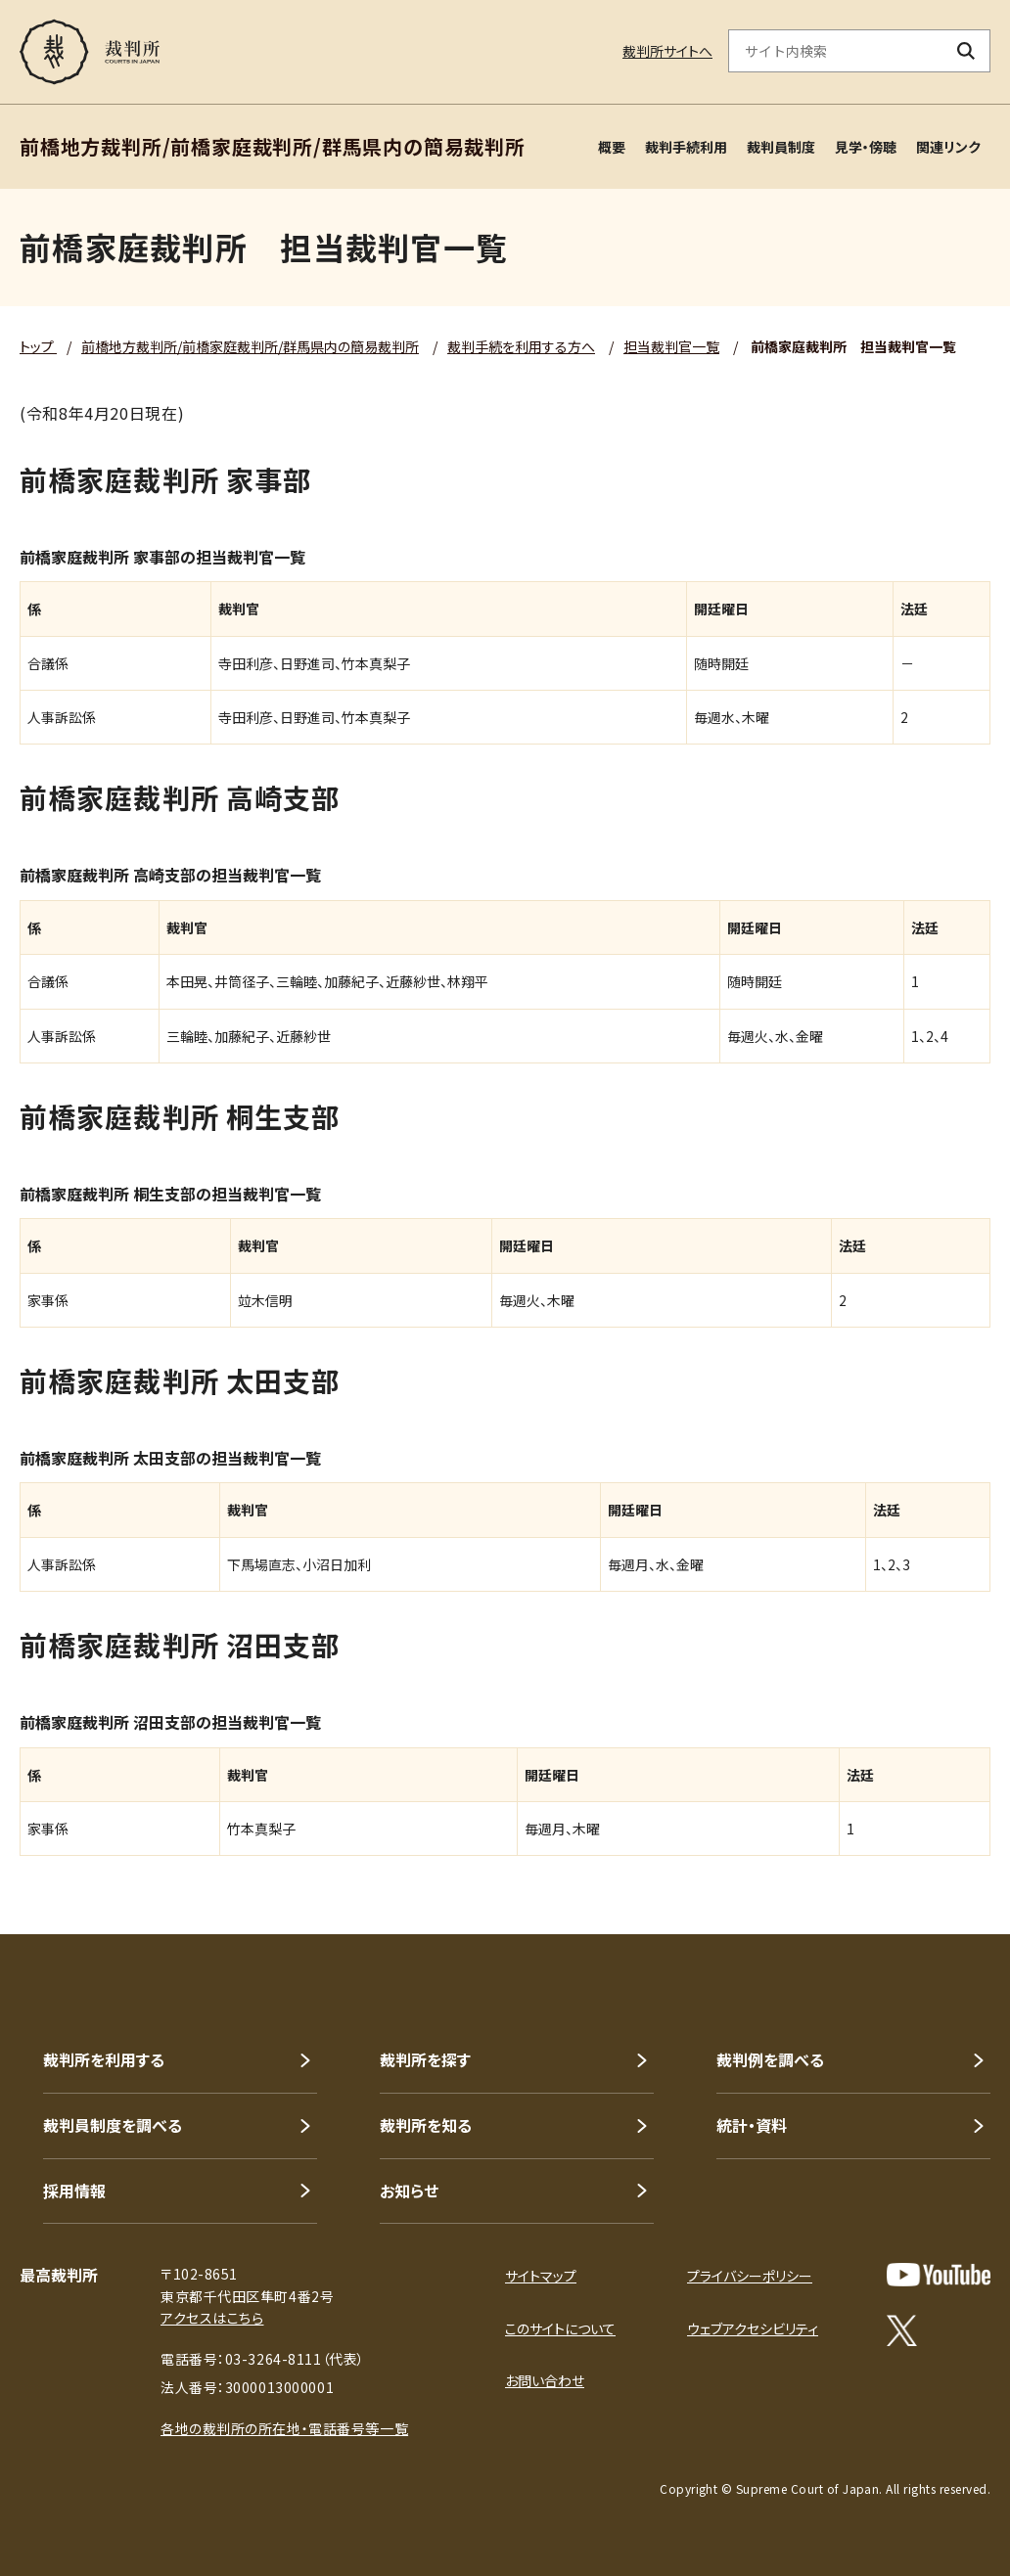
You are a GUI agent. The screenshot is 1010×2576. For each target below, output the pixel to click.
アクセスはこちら (212, 2317)
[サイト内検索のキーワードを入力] (835, 50)
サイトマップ (540, 2275)
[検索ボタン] (966, 50)
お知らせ (409, 2190)
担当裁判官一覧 (671, 346)
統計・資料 (751, 2125)
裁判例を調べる (770, 2059)
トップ (38, 346)
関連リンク (948, 147)
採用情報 (74, 2190)
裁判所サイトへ (667, 51)
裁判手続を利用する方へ (521, 346)
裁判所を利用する (103, 2059)
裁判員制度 (781, 147)
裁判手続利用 (686, 147)
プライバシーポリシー (749, 2275)
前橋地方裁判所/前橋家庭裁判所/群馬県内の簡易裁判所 (250, 346)
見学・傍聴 (865, 147)
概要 (611, 147)
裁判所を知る (426, 2125)
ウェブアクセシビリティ (752, 2328)
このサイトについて (560, 2328)
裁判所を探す (425, 2059)
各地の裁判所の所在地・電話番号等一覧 (284, 2428)
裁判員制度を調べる (112, 2125)
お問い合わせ (544, 2380)
